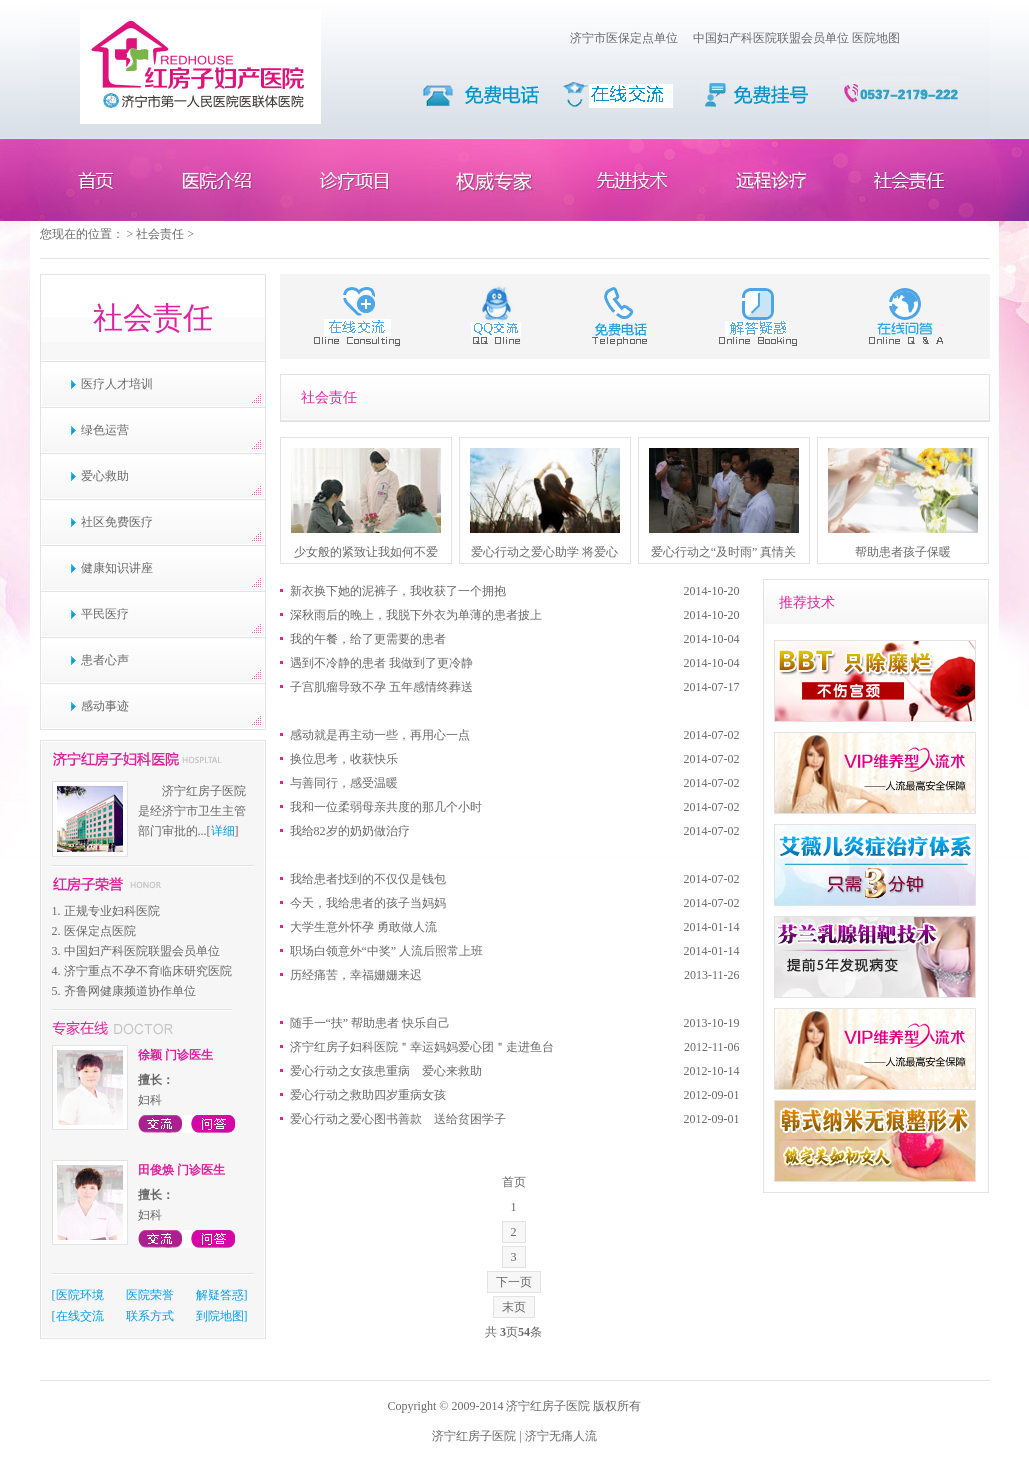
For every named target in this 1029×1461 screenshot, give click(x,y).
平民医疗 (105, 614)
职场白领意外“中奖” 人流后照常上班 (387, 951)
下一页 (514, 1282)
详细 (223, 831)
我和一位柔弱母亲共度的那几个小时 (386, 807)
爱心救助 (105, 476)
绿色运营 (105, 430)
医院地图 (876, 38)
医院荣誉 (150, 1295)
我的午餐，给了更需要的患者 (368, 639)
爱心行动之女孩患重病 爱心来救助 (386, 1071)
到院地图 (220, 1316)
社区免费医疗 (117, 522)
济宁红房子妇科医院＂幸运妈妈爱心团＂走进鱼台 (422, 1047)
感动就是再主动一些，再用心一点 (380, 735)
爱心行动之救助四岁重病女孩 (368, 1095)
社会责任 (160, 234)
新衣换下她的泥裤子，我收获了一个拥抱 (398, 591)
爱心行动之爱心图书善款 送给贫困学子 (398, 1119)
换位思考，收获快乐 (344, 759)
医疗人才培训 (117, 384)
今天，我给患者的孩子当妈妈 (368, 903)
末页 (514, 1307)
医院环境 (80, 1295)
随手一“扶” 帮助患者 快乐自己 (370, 1023)
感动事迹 (105, 706)
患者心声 (105, 660)
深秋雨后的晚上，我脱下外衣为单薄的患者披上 (416, 615)
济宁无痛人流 (561, 1436)
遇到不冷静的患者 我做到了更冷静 (381, 663)
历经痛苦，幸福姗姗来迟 (356, 975)
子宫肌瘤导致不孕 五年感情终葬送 (381, 687)
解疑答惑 (220, 1295)
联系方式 (150, 1316)
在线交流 (80, 1316)
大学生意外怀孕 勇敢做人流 (363, 927)
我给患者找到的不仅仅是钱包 (368, 879)
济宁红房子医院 (474, 1436)
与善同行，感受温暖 (344, 783)
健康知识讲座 (117, 568)
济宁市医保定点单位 (624, 38)
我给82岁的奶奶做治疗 (350, 831)
